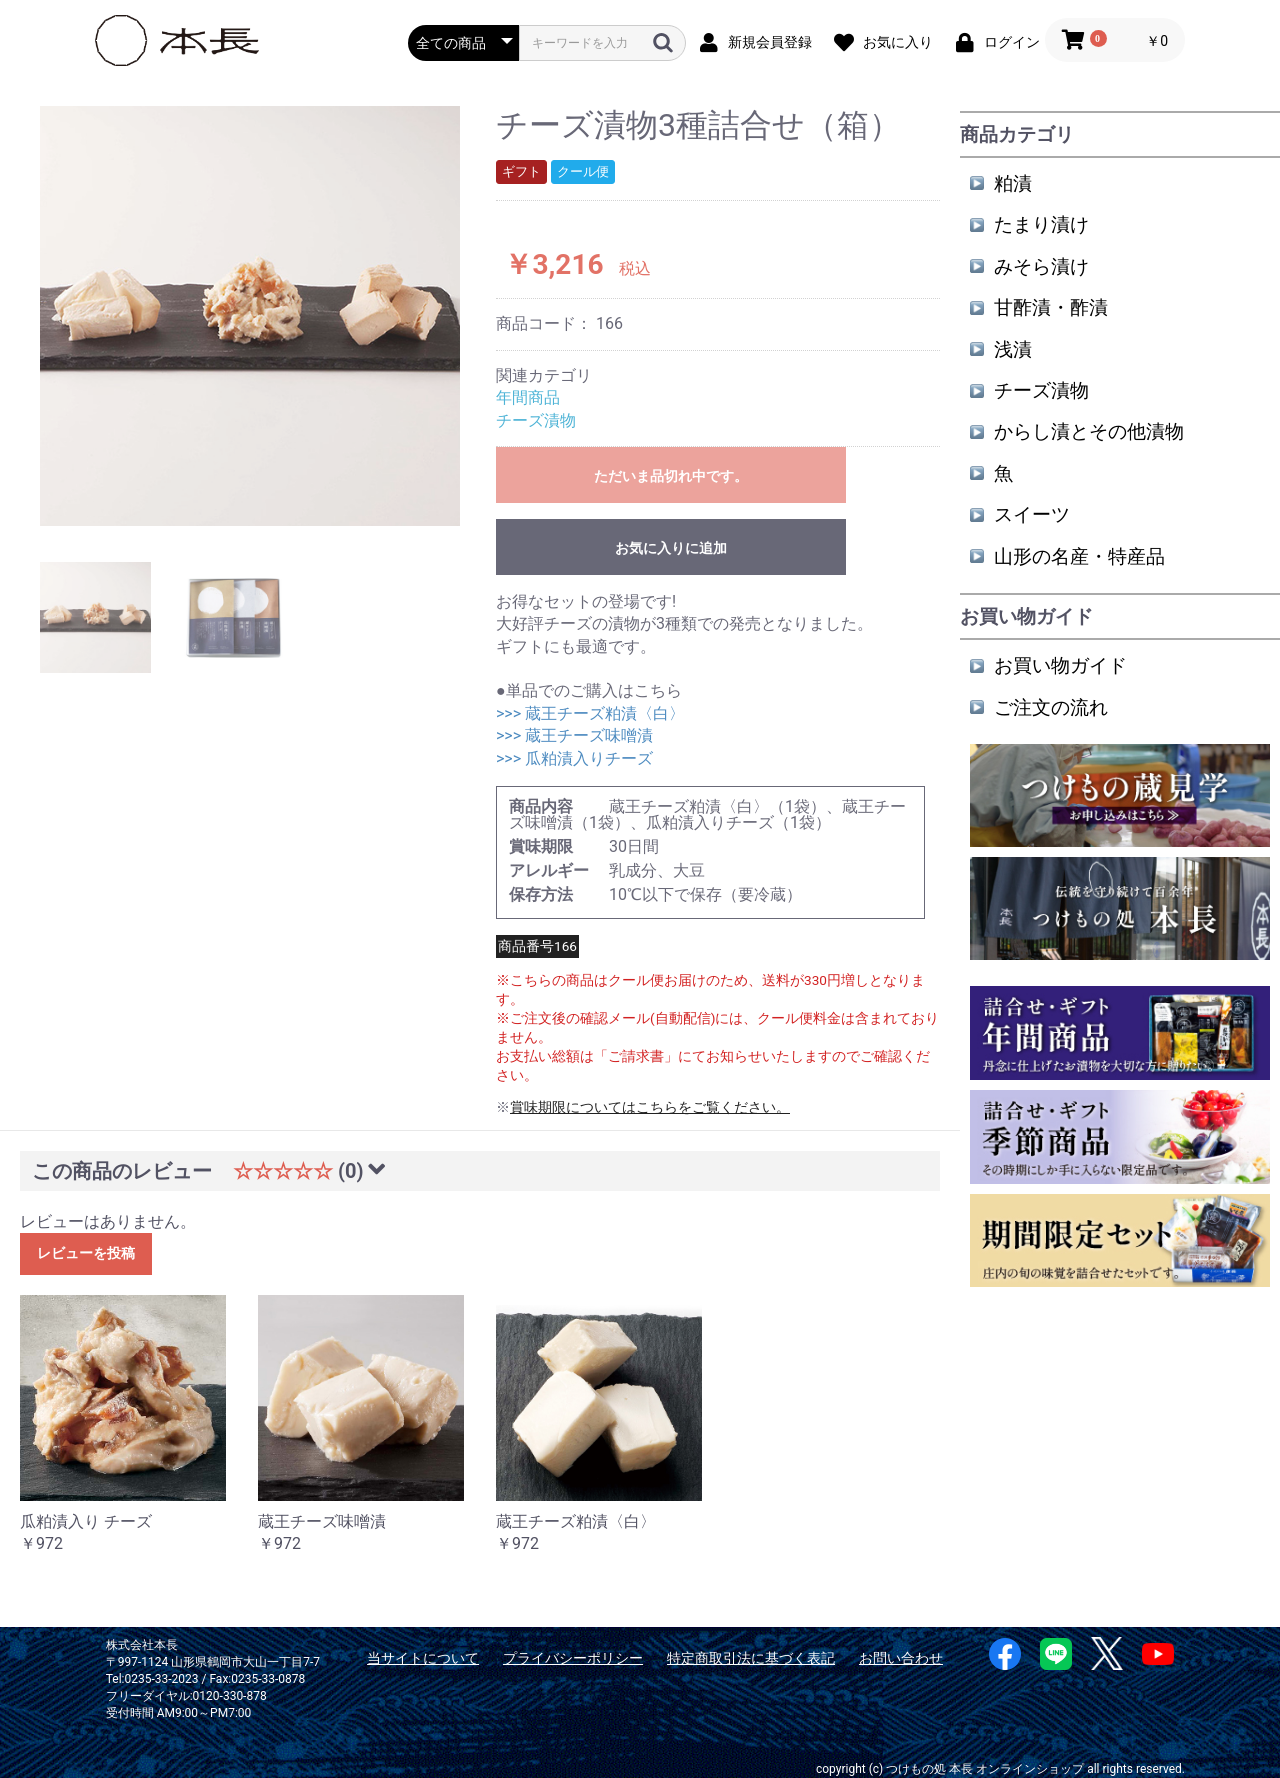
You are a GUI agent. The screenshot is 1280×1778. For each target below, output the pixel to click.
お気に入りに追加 (671, 548)
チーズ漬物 (536, 420)
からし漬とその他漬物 (1089, 431)
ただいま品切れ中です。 (671, 476)
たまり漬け (1041, 224)
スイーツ (1032, 514)
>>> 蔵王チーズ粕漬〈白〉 (590, 713)
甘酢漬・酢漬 (1051, 307)
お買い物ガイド (1060, 665)
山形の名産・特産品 (1079, 556)
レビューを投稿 (86, 1253)
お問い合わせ (901, 1658)
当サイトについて (423, 1658)
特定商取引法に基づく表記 (751, 1658)
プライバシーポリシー (573, 1658)
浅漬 (1013, 349)
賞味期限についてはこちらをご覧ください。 (650, 1107)
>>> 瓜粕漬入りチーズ (574, 758)
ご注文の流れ (1051, 707)
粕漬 (1013, 183)
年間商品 (528, 397)
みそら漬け (1041, 266)
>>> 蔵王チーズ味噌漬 (574, 735)
